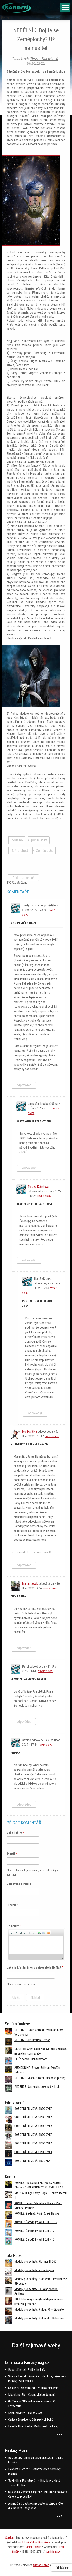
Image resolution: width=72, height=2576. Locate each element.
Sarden (9, 2538)
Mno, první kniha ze (23, 923)
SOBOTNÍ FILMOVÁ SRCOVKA (32, 2161)
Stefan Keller (41, 2565)
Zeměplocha (45, 850)
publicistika (39, 840)
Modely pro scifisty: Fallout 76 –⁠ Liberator (39, 2309)
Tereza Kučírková (44, 58)
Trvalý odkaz (44, 1196)
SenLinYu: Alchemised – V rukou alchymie (33, 2388)
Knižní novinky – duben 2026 (25, 2413)
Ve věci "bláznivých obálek (28, 1679)
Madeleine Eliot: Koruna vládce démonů (31, 2395)
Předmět (12, 1905)
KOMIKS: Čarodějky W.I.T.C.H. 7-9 (34, 2231)
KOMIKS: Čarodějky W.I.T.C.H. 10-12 (35, 2222)
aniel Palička (33, 2547)
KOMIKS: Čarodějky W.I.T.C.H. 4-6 (34, 2239)
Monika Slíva (29, 1431)
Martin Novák (30, 1584)
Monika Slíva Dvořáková (36, 2542)
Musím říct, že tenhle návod (29, 1444)
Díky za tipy (18, 1596)
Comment (14, 1926)
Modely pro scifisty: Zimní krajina (34, 2270)
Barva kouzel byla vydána (34, 1121)
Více (59, 2434)
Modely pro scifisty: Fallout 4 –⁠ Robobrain (39, 2318)
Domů (5, 17)
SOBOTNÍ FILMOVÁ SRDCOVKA (33, 2108)
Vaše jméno (15, 1832)
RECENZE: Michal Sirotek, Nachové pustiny (40, 2078)
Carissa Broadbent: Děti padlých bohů (30, 2419)
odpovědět (24, 1085)
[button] (11, 1932)
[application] (36, 1944)
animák (15, 1753)
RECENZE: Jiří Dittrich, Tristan (32, 2040)
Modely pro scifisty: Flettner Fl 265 (35, 2261)
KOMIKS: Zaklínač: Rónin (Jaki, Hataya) (37, 2213)
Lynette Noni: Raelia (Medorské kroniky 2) (33, 2426)
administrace (53, 2551)
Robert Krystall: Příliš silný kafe (26, 2369)
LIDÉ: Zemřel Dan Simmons (30, 2059)
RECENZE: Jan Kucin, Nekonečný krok (37, 2086)
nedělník (17, 840)
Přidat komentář (23, 878)
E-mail (12, 1853)
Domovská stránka (19, 1884)
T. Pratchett (20, 850)
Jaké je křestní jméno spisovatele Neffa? (35, 1967)
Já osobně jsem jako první (34, 1204)
